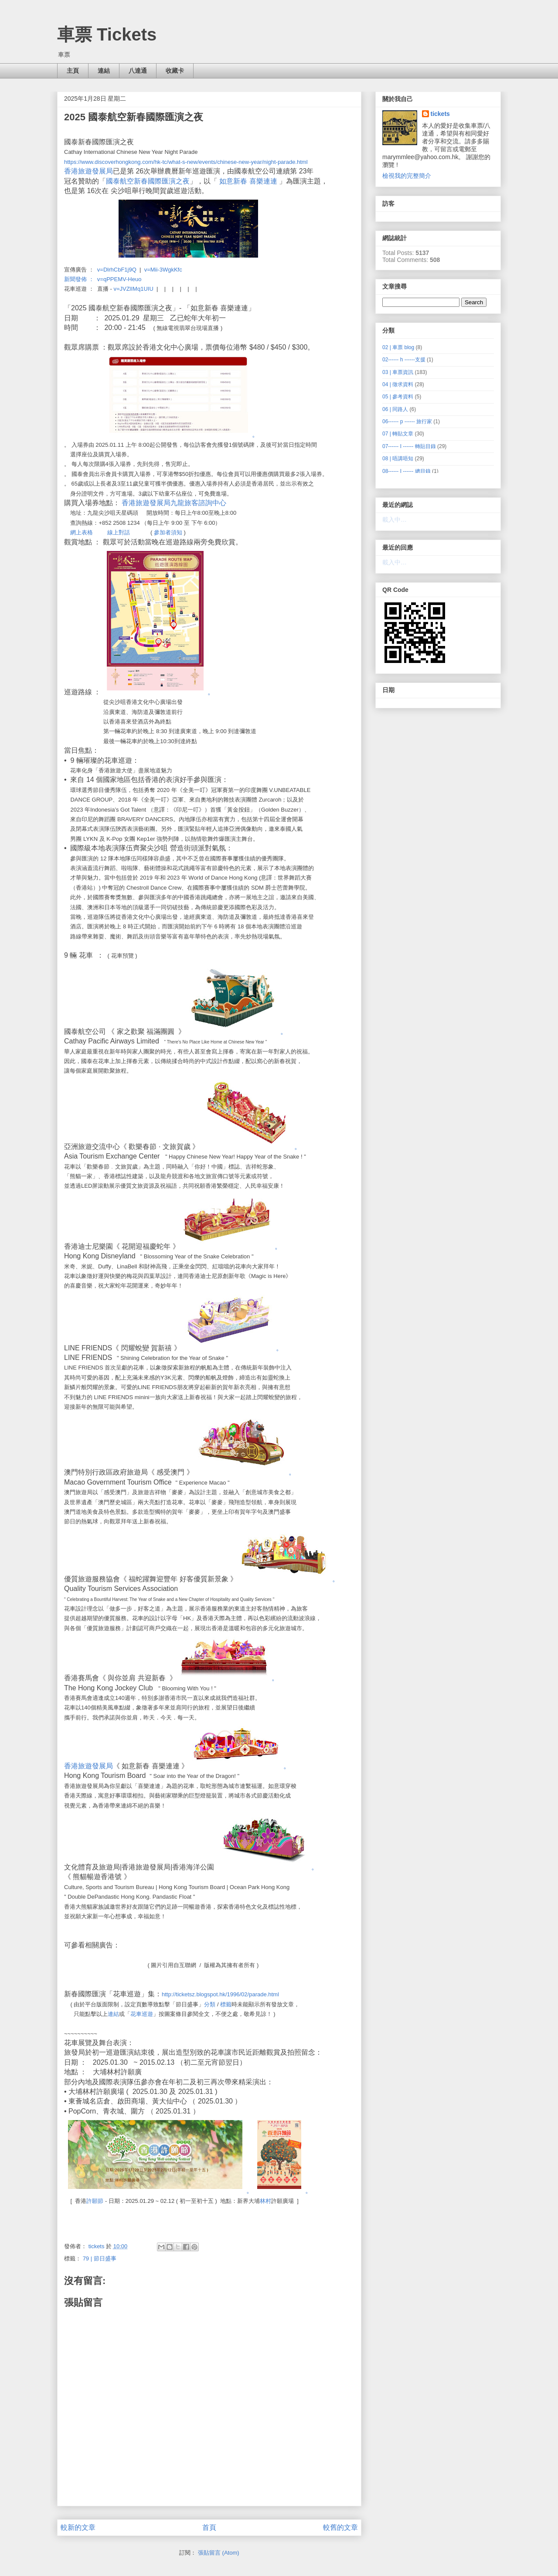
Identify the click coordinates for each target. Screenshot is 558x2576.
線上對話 (118, 532)
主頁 (73, 70)
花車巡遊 (141, 2014)
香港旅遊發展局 (88, 171)
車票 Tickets (107, 34)
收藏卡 (175, 70)
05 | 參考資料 (397, 397)
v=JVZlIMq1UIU (133, 288)
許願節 (94, 2201)
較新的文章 (78, 2527)
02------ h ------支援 (403, 360)
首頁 (209, 2527)
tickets (440, 113)
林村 (265, 2201)
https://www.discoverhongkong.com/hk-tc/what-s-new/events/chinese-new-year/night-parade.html (186, 162)
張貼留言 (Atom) (218, 2552)
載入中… (394, 519)
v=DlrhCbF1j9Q (116, 269)
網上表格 (81, 532)
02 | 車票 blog (398, 347)
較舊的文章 (340, 2527)
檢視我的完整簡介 (406, 175)
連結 (104, 70)
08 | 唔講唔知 (397, 458)
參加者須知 (168, 532)
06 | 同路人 (395, 409)
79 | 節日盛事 (99, 2258)
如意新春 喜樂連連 (248, 181)
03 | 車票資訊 (397, 372)
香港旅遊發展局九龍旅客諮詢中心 (174, 502)
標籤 (225, 2004)
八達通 (138, 70)
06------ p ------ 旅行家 (407, 421)
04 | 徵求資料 (397, 384)
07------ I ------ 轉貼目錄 (409, 446)
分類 (209, 2004)
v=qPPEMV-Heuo (119, 279)
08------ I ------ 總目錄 (406, 471)
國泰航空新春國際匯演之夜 (148, 181)
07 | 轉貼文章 (397, 434)
